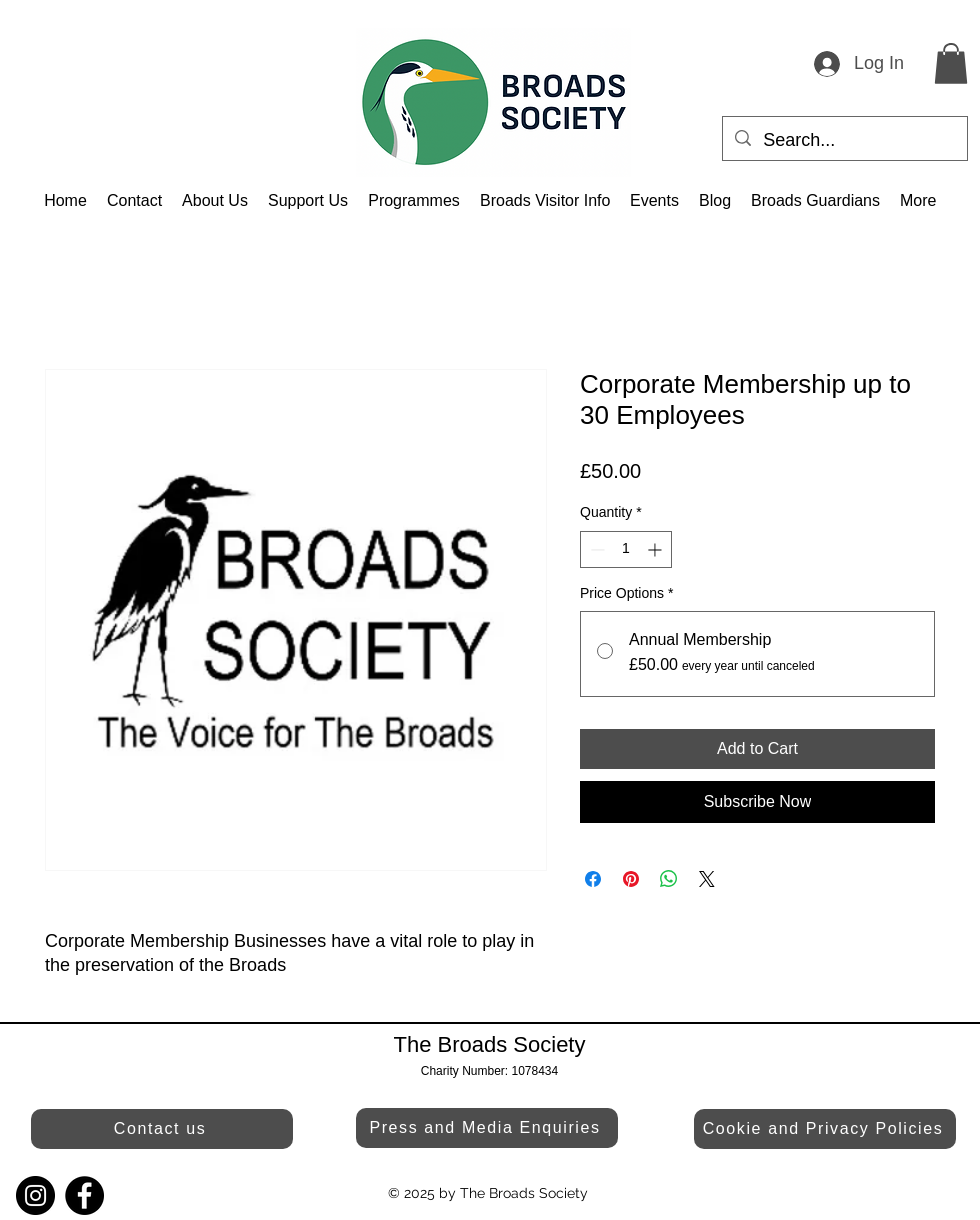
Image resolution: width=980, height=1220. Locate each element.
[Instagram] (35, 1195)
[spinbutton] (626, 549)
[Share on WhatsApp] (669, 879)
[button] (951, 63)
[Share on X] (707, 879)
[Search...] (844, 141)
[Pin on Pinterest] (631, 879)
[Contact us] (162, 1129)
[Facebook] (84, 1195)
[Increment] (656, 549)
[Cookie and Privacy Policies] (825, 1129)
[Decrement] (595, 549)
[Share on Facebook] (593, 879)
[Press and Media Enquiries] (487, 1128)
